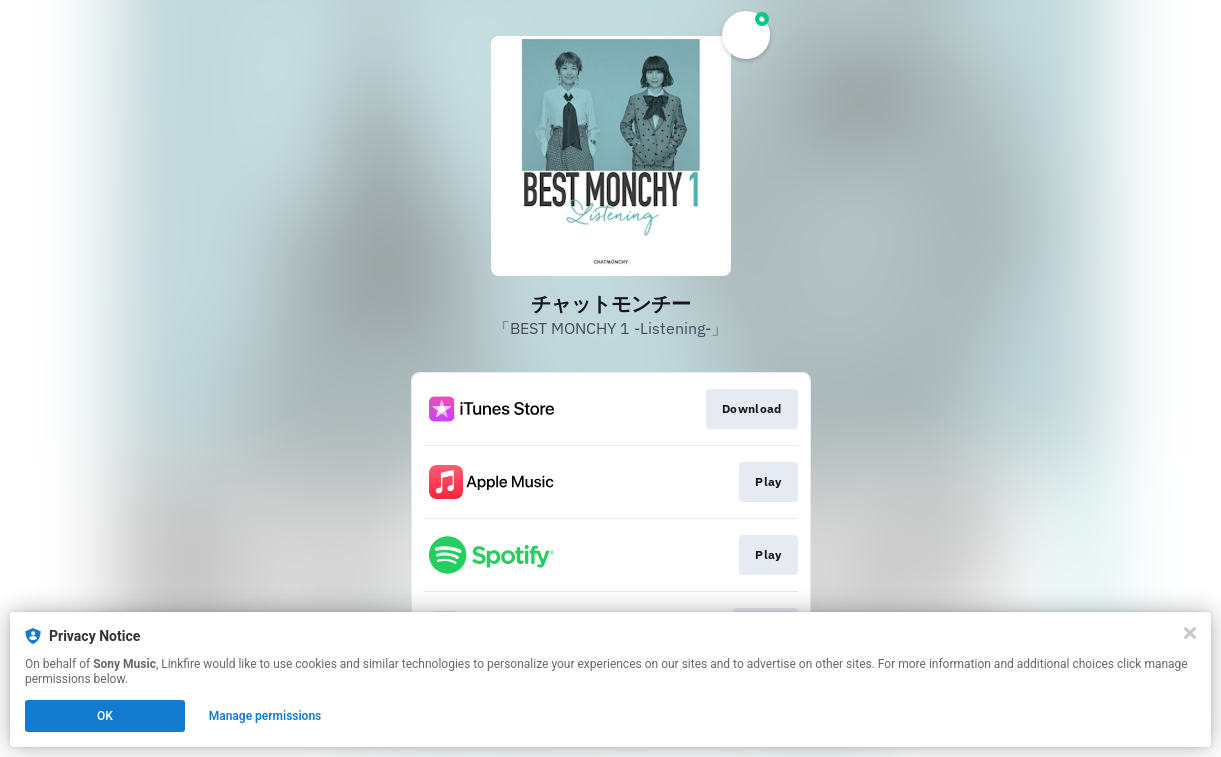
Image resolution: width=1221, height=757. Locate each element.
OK (105, 716)
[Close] (1190, 633)
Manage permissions (265, 716)
